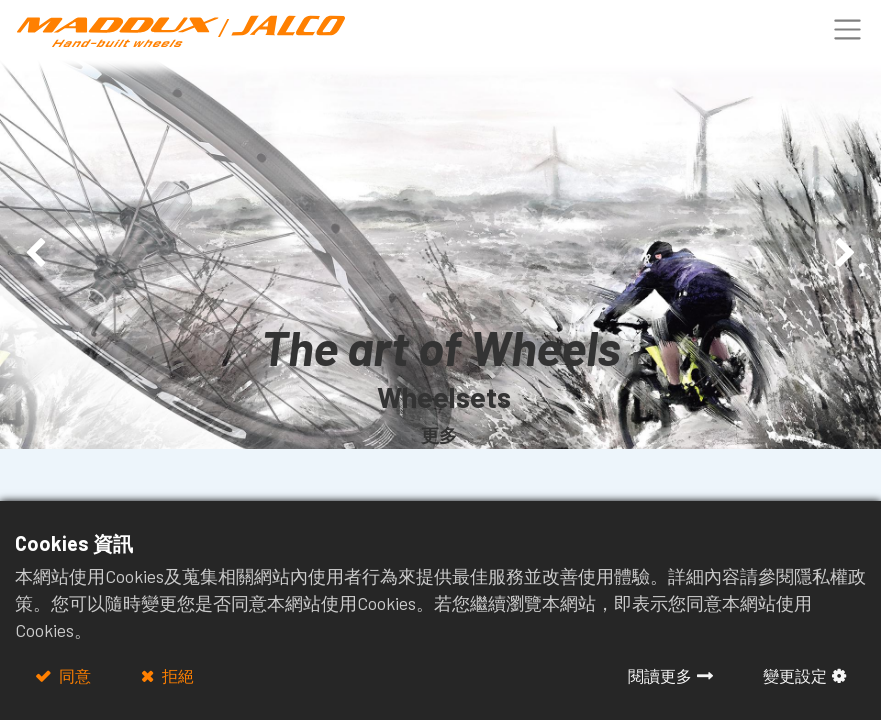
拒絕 (176, 675)
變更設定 (795, 675)
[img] (35, 254)
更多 (439, 435)
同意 (73, 675)
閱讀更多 (660, 675)
